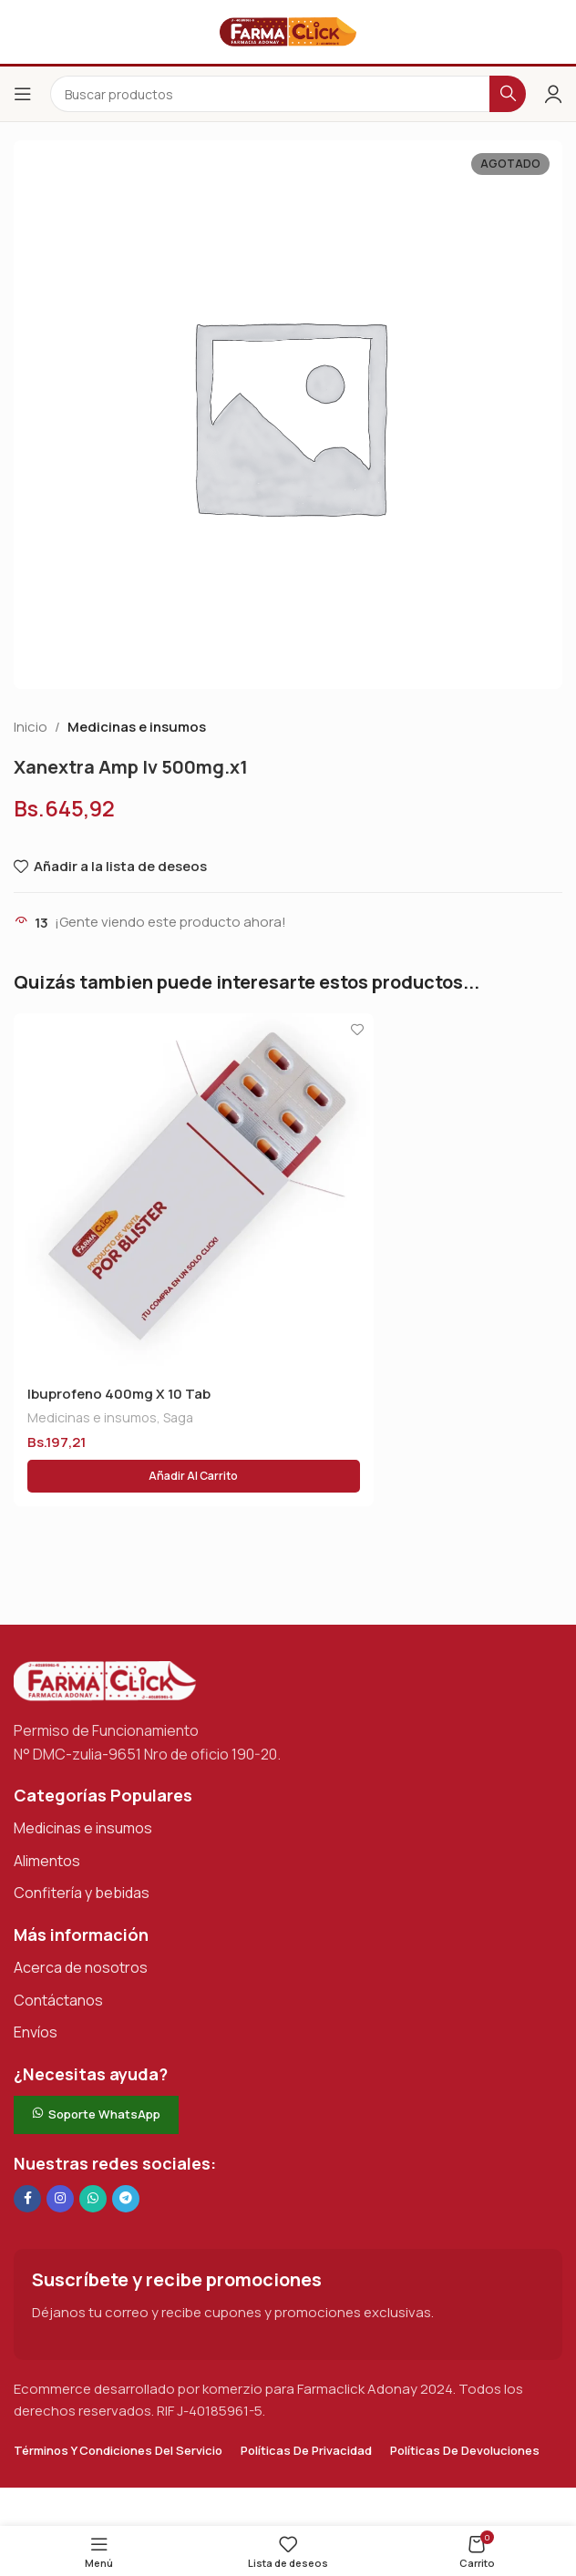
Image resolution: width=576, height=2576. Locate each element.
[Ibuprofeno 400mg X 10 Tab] (194, 1193)
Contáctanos (58, 2000)
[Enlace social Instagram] (60, 2198)
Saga (178, 1417)
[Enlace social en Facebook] (27, 2198)
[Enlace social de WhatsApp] (93, 2198)
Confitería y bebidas (81, 1893)
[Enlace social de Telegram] (125, 2198)
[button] (193, 1476)
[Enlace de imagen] (105, 1679)
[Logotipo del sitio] (288, 30)
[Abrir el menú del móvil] (23, 94)
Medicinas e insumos (136, 726)
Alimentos (47, 1861)
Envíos (35, 2032)
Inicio (30, 726)
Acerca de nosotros (81, 1967)
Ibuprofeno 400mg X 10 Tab (119, 1393)
